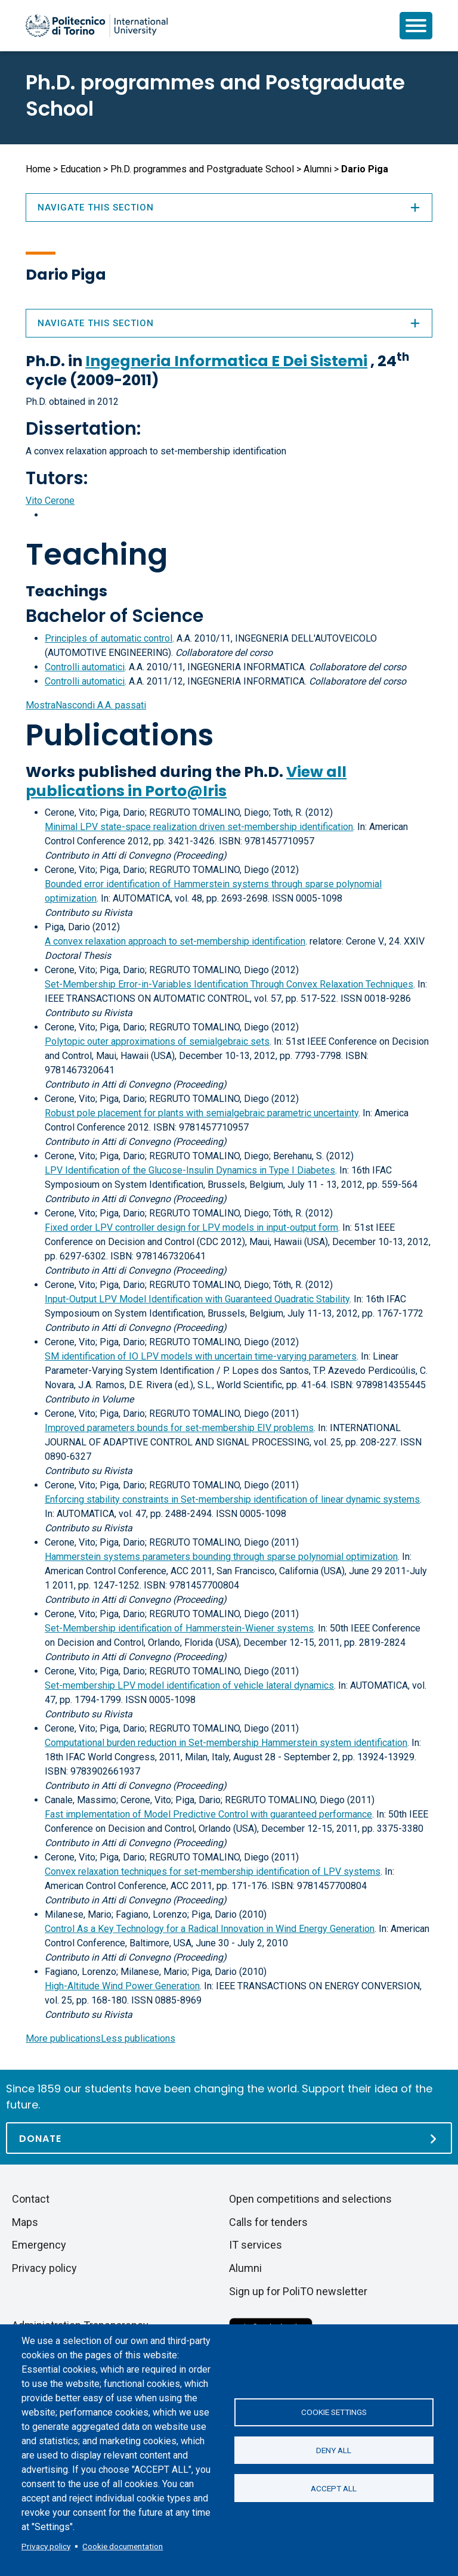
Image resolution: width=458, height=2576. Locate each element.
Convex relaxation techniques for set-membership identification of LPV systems (212, 1871)
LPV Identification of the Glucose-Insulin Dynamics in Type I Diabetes (190, 1170)
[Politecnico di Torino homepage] (97, 25)
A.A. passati (86, 705)
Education (80, 169)
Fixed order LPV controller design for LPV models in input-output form (191, 1227)
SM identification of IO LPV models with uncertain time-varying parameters (201, 1356)
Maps (25, 2222)
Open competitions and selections (310, 2199)
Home (38, 169)
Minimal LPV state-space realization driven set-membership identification (199, 826)
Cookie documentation (122, 2546)
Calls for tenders (268, 2222)
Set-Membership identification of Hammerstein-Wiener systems (179, 1628)
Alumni (318, 169)
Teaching (97, 554)
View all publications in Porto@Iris (186, 781)
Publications (119, 735)
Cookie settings (334, 2411)
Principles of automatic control (108, 638)
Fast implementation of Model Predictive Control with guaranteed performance (208, 1814)
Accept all (334, 2489)
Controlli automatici (85, 667)
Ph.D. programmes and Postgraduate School (215, 95)
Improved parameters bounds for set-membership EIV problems (179, 1427)
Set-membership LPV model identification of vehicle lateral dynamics (189, 1685)
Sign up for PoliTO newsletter (298, 2291)
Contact (30, 2199)
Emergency (39, 2244)
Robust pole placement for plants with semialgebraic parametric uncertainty (201, 1113)
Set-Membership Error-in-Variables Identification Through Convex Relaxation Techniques (229, 984)
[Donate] (229, 2138)
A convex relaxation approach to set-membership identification (175, 941)
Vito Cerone (50, 500)
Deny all (333, 2450)
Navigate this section (229, 323)
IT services (255, 2244)
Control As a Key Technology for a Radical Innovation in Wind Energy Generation (210, 1928)
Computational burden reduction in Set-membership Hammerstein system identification (226, 1742)
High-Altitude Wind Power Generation (122, 1986)
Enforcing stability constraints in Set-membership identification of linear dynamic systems (232, 1499)
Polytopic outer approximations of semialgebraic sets (157, 1041)
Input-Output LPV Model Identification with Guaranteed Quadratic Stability (197, 1299)
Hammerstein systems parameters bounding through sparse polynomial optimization (221, 1556)
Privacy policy (45, 2546)
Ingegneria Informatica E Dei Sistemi (226, 361)
